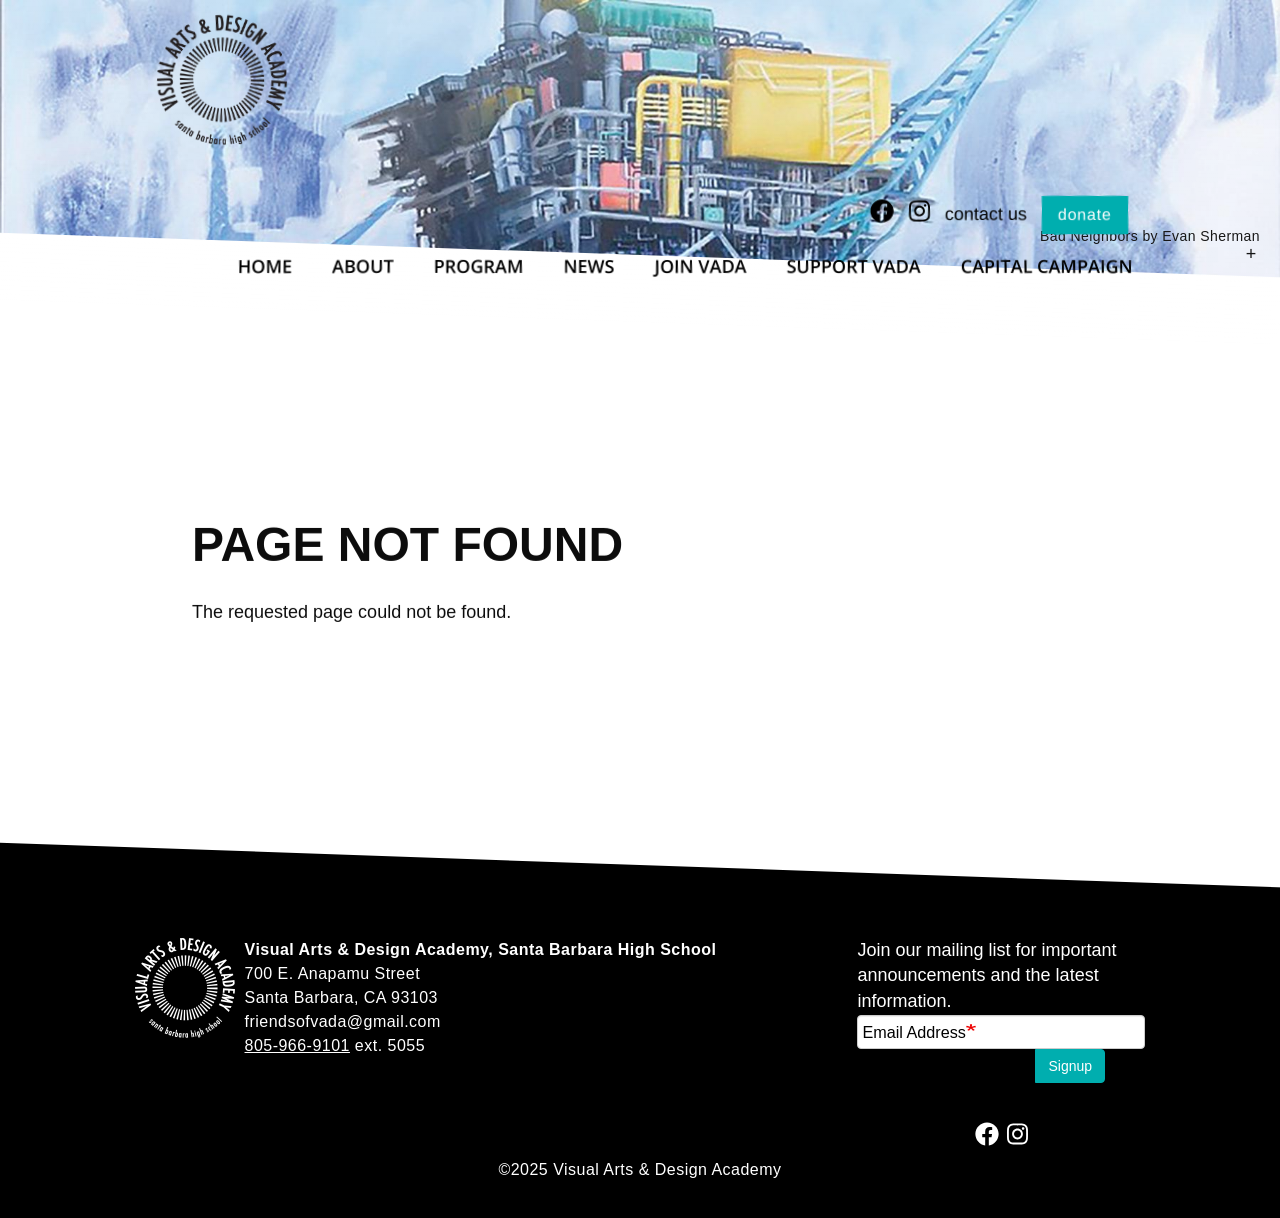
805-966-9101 (297, 1045)
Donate (1085, 214)
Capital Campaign (1047, 266)
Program (479, 266)
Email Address (913, 1032)
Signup (1070, 1066)
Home (265, 266)
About (362, 266)
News (589, 266)
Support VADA (854, 266)
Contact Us (986, 214)
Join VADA (701, 266)
